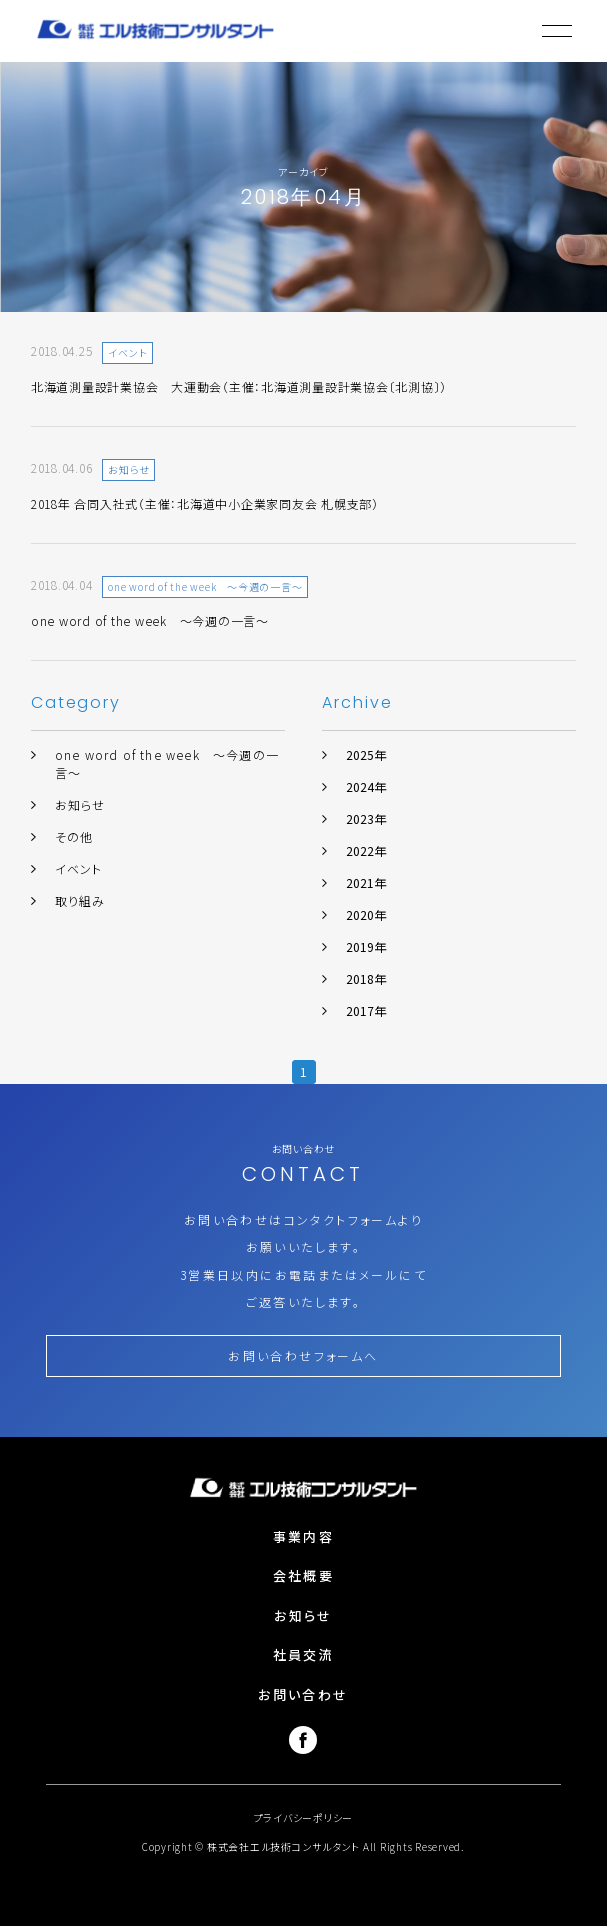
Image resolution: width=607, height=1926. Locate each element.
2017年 (366, 1010)
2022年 (366, 850)
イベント (79, 868)
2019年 (366, 946)
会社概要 (303, 1575)
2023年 (366, 818)
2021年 (366, 882)
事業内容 (303, 1536)
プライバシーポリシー (304, 1817)
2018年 (366, 978)
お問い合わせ (303, 1694)
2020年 (366, 914)
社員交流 (303, 1654)
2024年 (366, 786)
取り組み (80, 900)
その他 (74, 836)
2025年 (366, 754)
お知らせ (80, 804)
